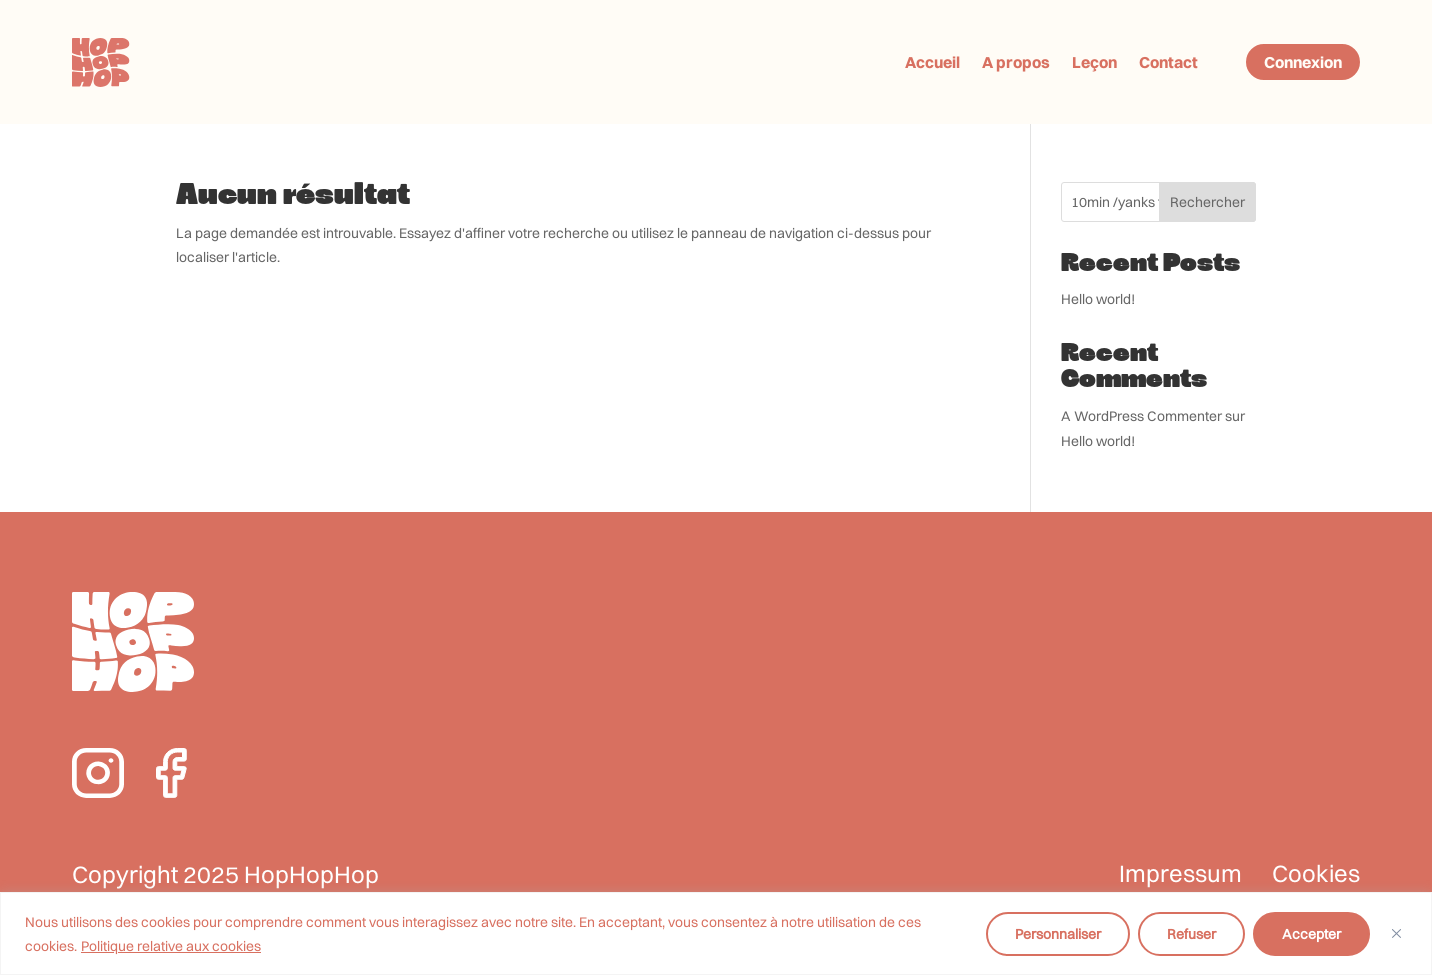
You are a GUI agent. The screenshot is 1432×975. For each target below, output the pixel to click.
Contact (1168, 62)
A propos (1016, 62)
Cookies (1316, 874)
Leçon (1094, 62)
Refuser (1191, 934)
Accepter (1311, 934)
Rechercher (1207, 202)
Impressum (1180, 874)
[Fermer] (1396, 934)
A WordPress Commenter (1141, 416)
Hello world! (1098, 299)
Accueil (932, 62)
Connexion (1303, 62)
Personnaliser (1058, 934)
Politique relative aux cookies (171, 946)
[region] (716, 933)
